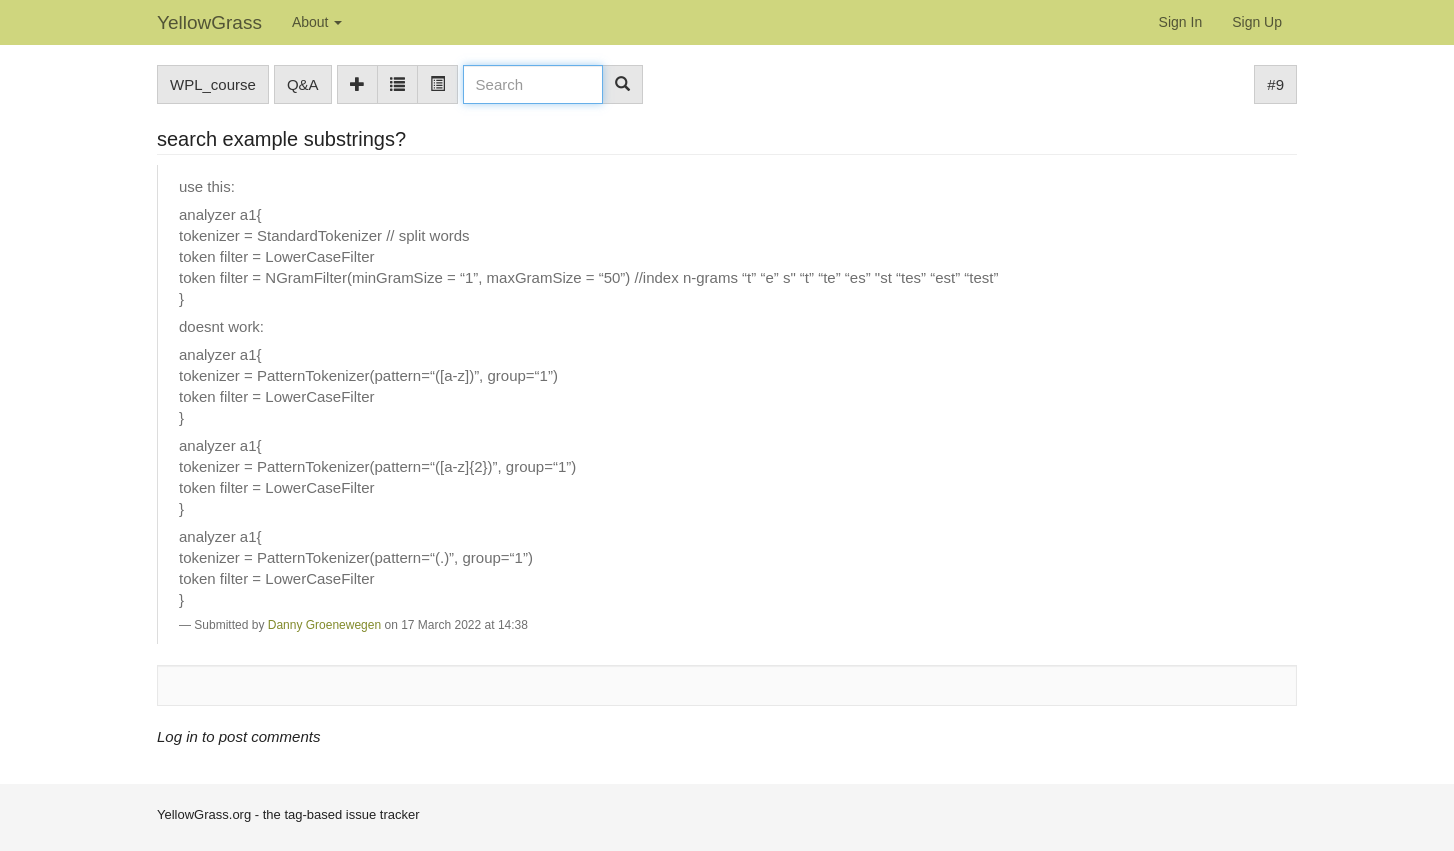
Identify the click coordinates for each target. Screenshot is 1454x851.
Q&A (303, 84)
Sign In (1181, 22)
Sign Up (1257, 22)
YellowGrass (209, 22)
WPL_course (213, 84)
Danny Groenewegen (324, 625)
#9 (1275, 84)
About (317, 22)
